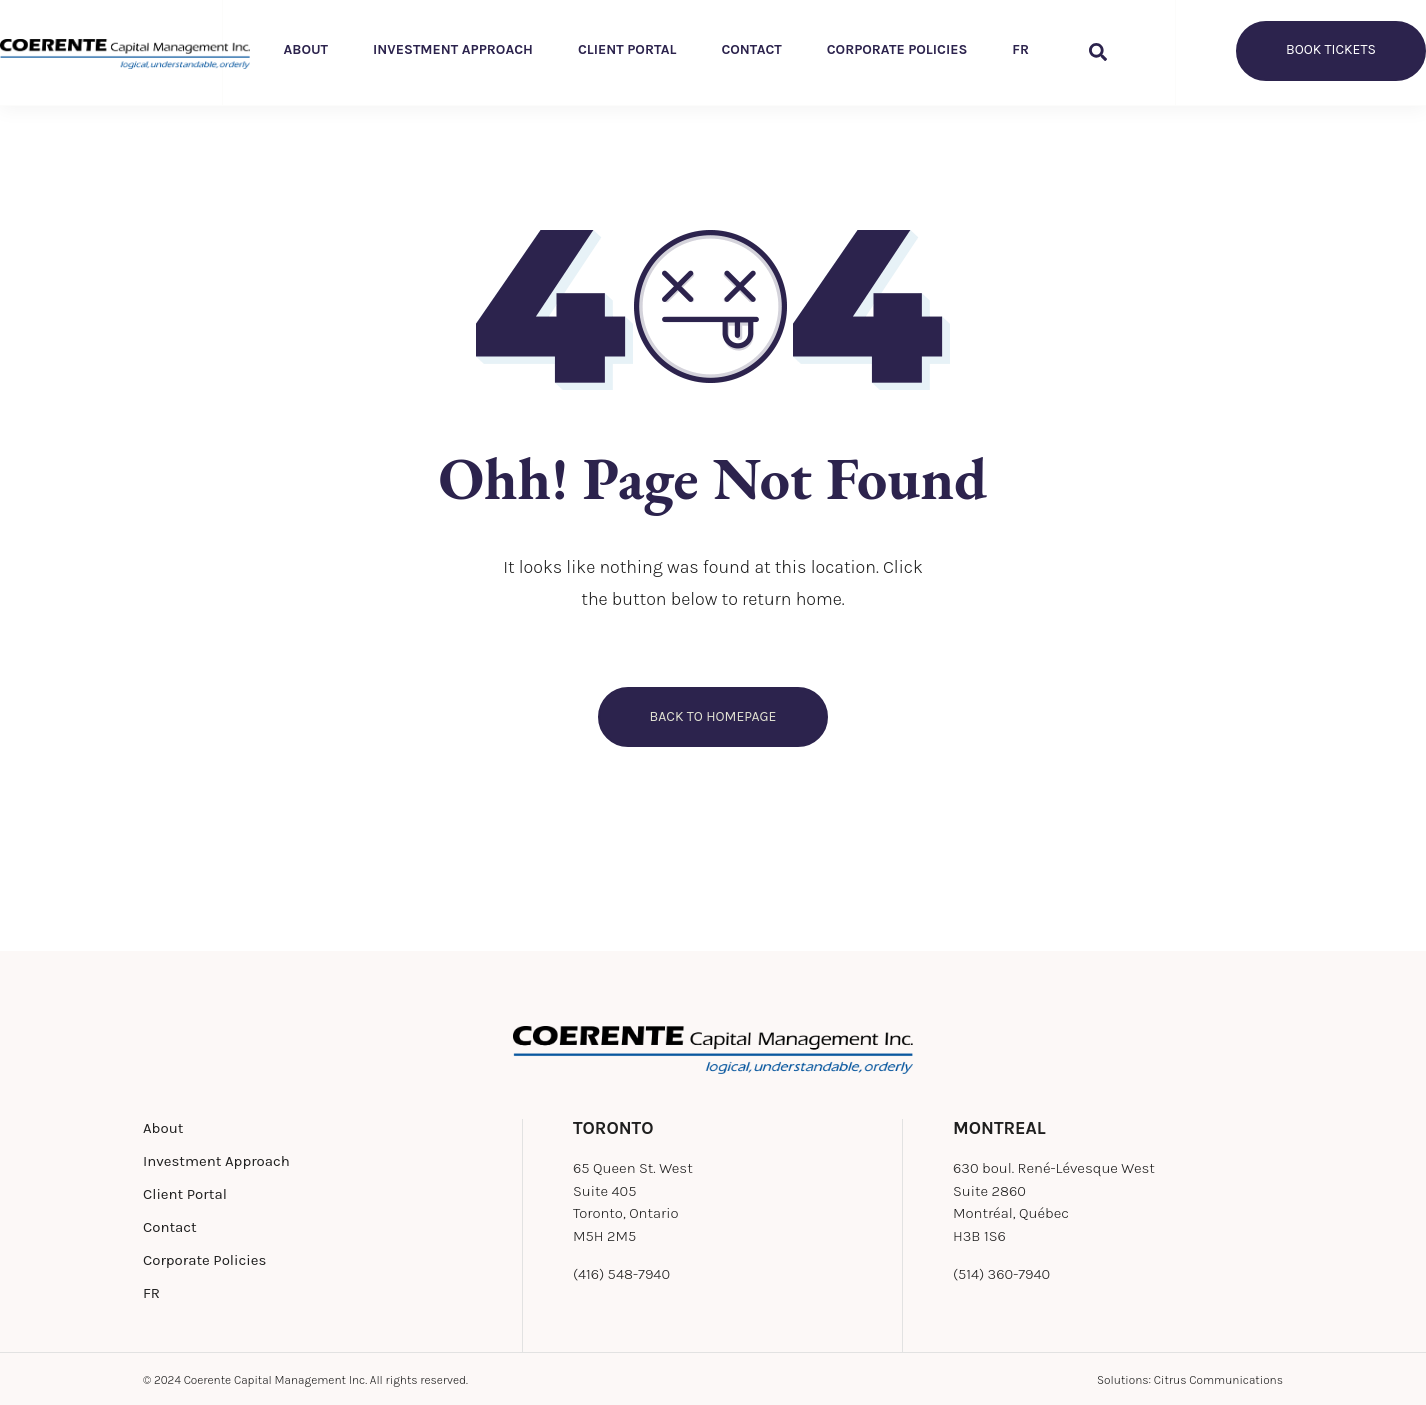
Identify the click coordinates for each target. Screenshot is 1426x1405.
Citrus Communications (1218, 1380)
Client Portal (627, 49)
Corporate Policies (897, 49)
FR (1020, 49)
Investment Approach (453, 49)
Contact (751, 49)
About (306, 49)
